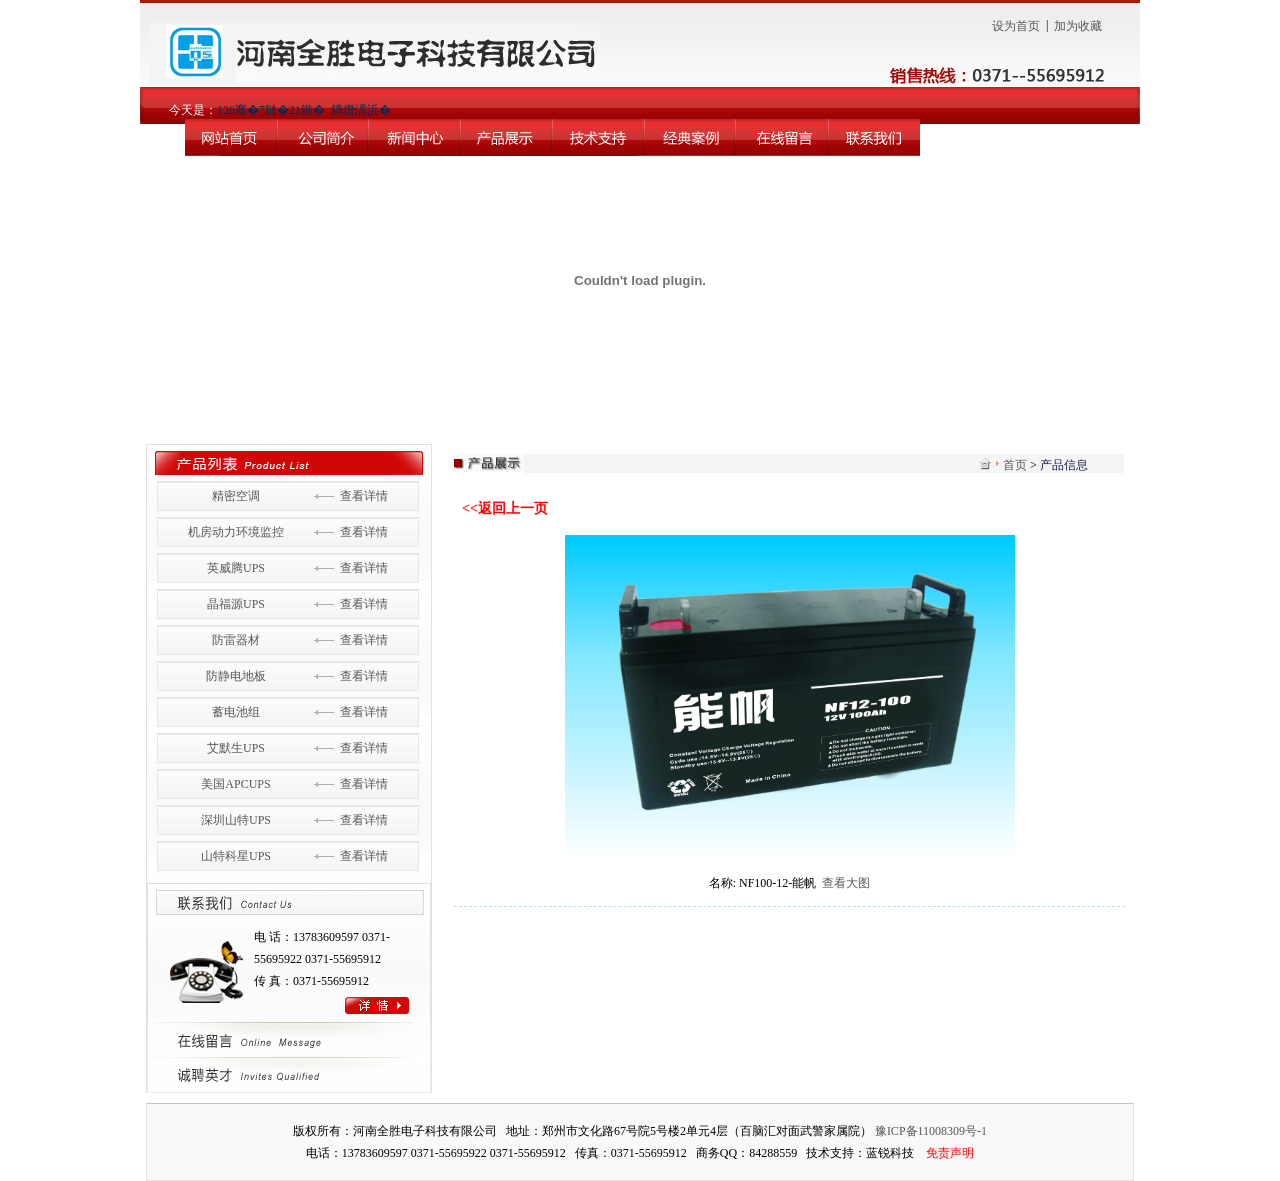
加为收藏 (1078, 26)
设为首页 (1016, 26)
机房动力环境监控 (236, 532)
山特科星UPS (236, 856)
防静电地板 (236, 676)
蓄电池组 (236, 712)
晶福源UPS (236, 604)
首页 (1015, 465)
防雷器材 (236, 640)
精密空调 (236, 496)
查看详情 (364, 496)
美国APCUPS (235, 784)
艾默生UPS (236, 748)
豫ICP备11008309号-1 (931, 1131)
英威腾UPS (236, 568)
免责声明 (950, 1153)
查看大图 (846, 883)
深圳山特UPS (236, 820)
